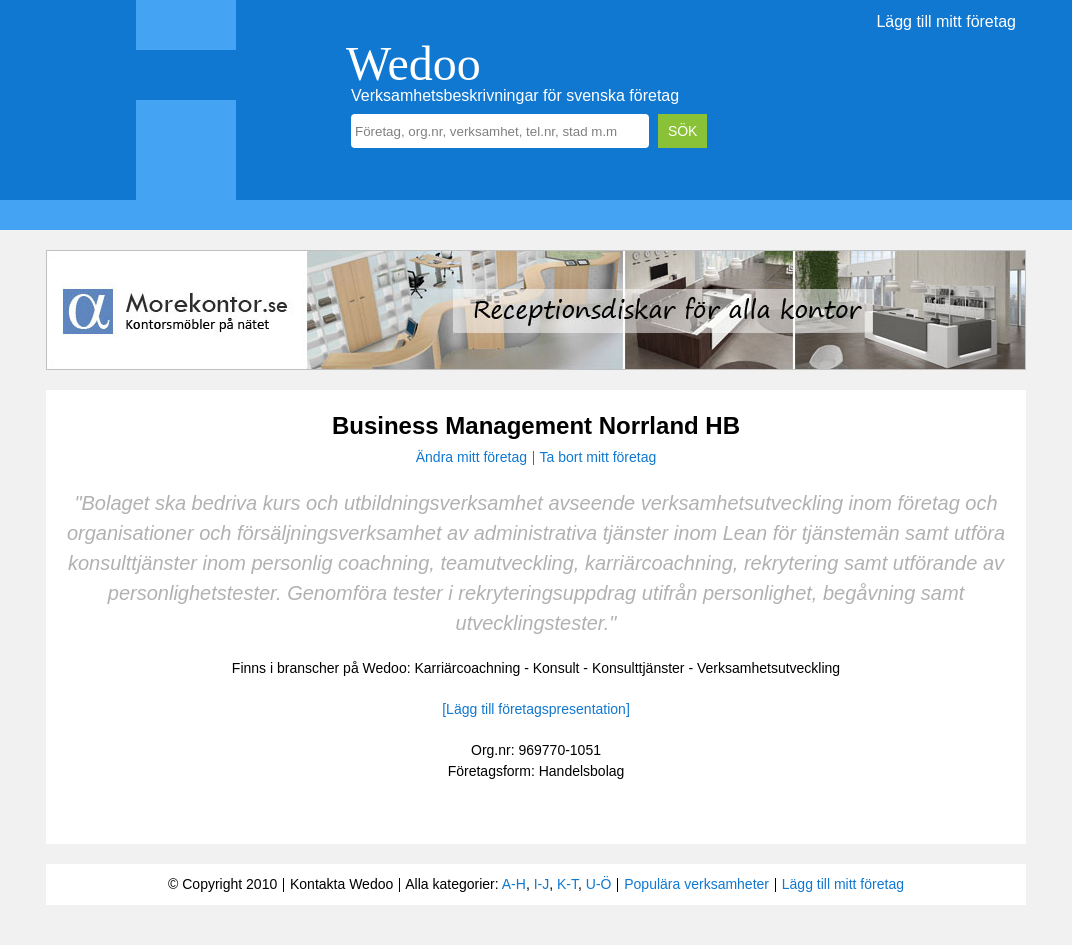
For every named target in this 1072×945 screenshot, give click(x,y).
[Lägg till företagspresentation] (536, 709)
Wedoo (413, 63)
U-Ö (599, 884)
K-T (567, 884)
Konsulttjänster (638, 668)
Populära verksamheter (696, 884)
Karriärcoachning (467, 668)
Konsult (556, 668)
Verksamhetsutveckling (768, 668)
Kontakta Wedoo (341, 884)
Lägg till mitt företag (946, 21)
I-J (542, 884)
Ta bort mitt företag (598, 457)
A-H (514, 884)
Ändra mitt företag (471, 457)
